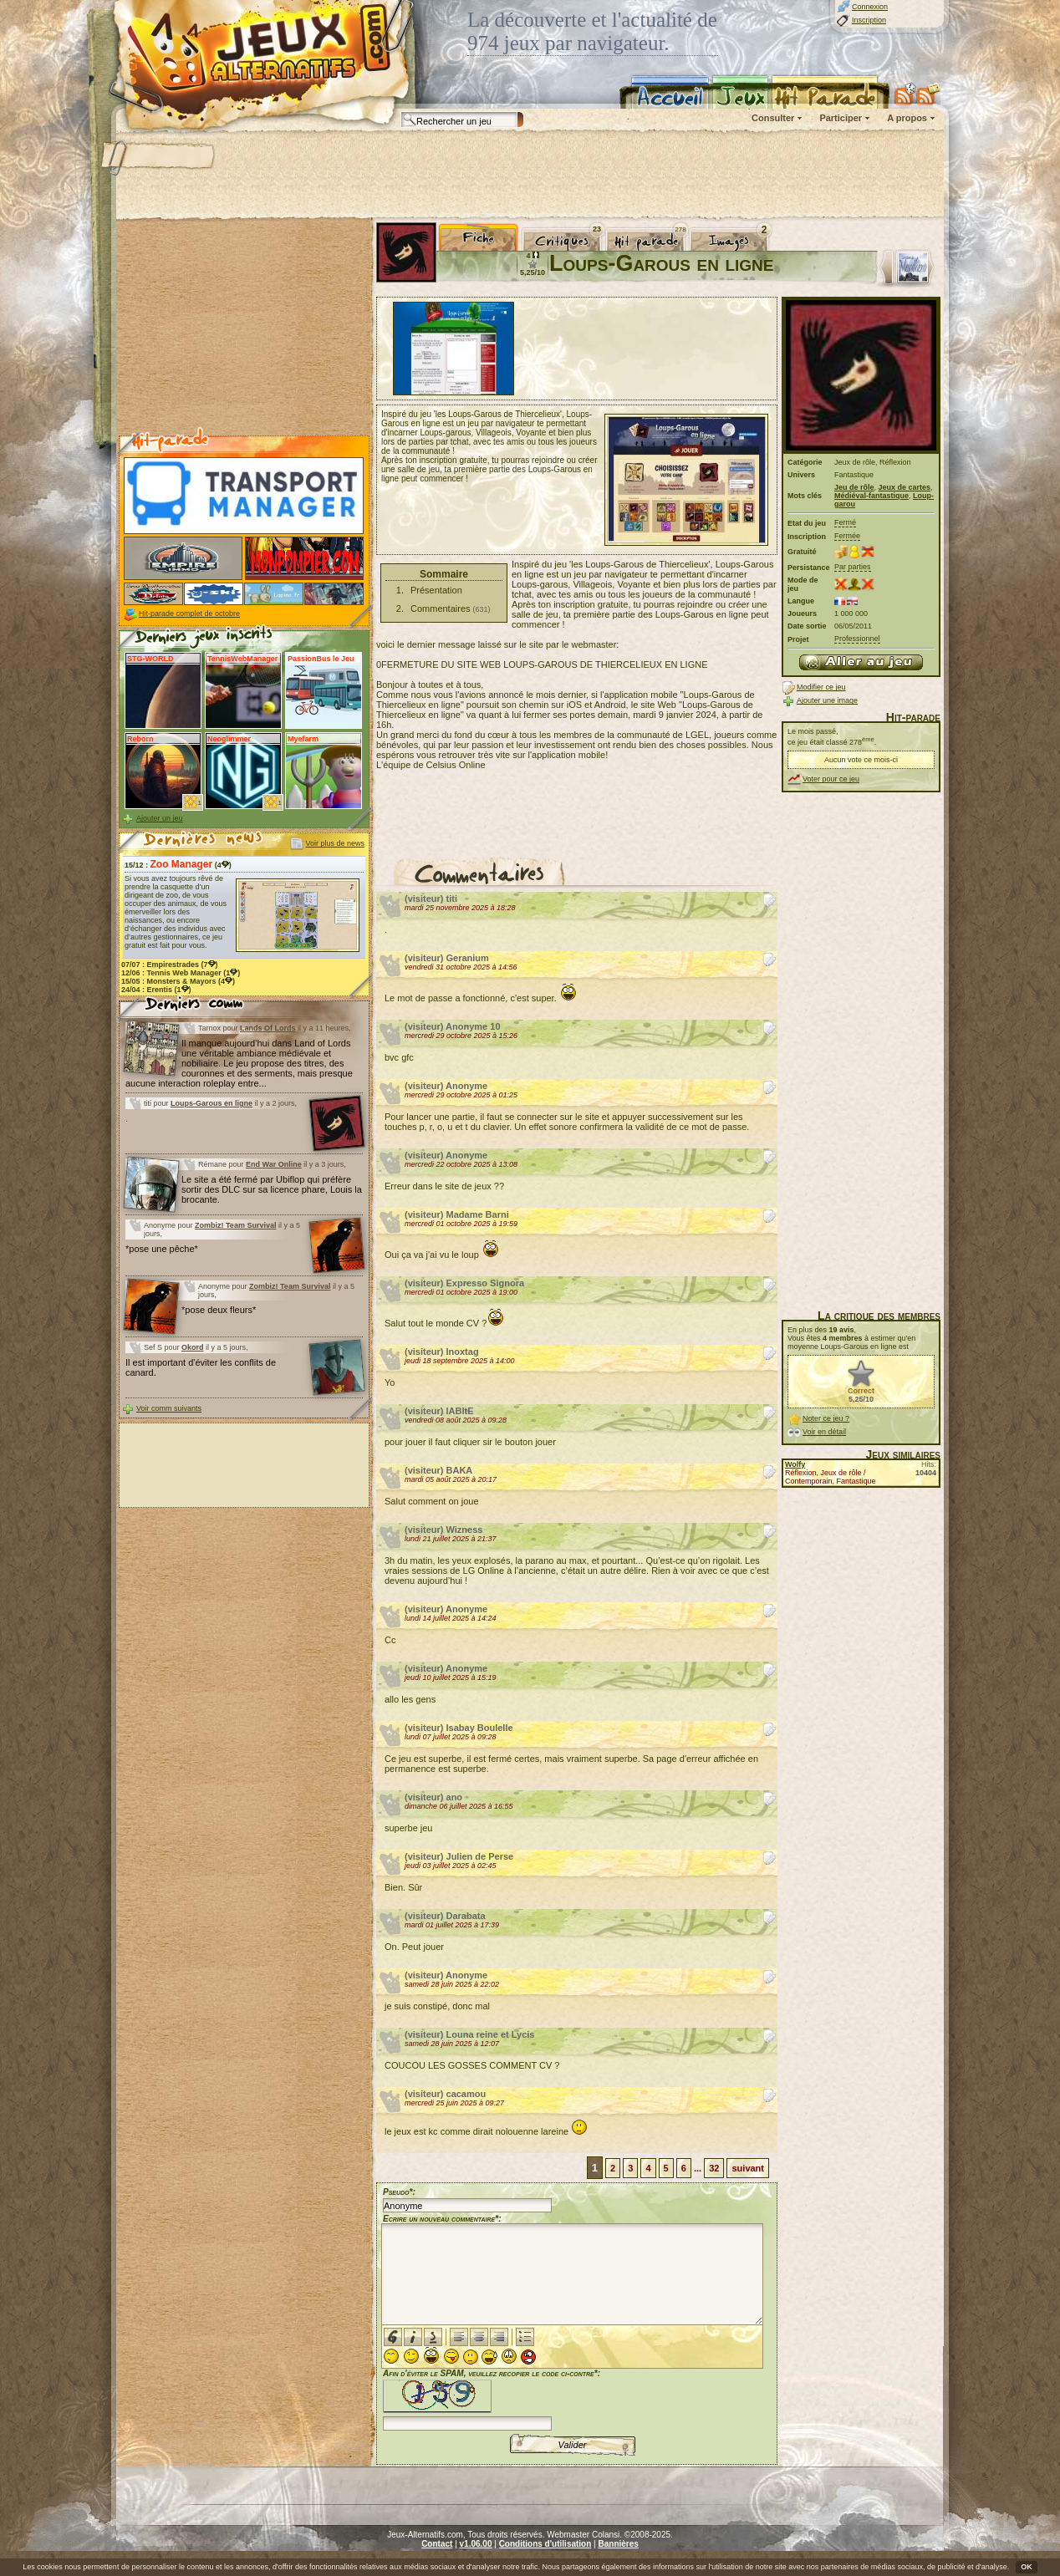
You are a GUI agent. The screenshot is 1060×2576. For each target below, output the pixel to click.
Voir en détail (824, 1432)
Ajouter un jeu (159, 818)
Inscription (869, 20)
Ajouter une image (827, 700)
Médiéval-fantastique (871, 495)
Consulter (773, 118)
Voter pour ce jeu (831, 779)
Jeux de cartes (905, 487)
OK (1026, 2567)
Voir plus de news (334, 843)
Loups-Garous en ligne (211, 1103)
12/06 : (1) (180, 973)
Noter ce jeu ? (826, 1418)
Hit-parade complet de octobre (189, 613)
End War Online (274, 1164)
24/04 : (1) (156, 989)
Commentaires (440, 608)
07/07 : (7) (169, 964)
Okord (192, 1347)
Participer (840, 118)
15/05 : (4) (178, 981)
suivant (747, 2168)
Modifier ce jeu (821, 687)
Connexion (870, 7)
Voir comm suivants (168, 1408)
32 (714, 2168)
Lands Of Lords (268, 1028)
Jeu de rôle (854, 487)
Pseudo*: (399, 2192)
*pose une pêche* (161, 1249)
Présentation (436, 590)
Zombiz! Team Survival (235, 1225)
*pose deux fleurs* (218, 1310)
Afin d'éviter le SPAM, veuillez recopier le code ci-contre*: (491, 2398)
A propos (907, 118)
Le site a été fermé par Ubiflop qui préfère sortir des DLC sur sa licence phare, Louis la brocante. (271, 1189)
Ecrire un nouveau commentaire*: (442, 2218)
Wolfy (795, 1464)
